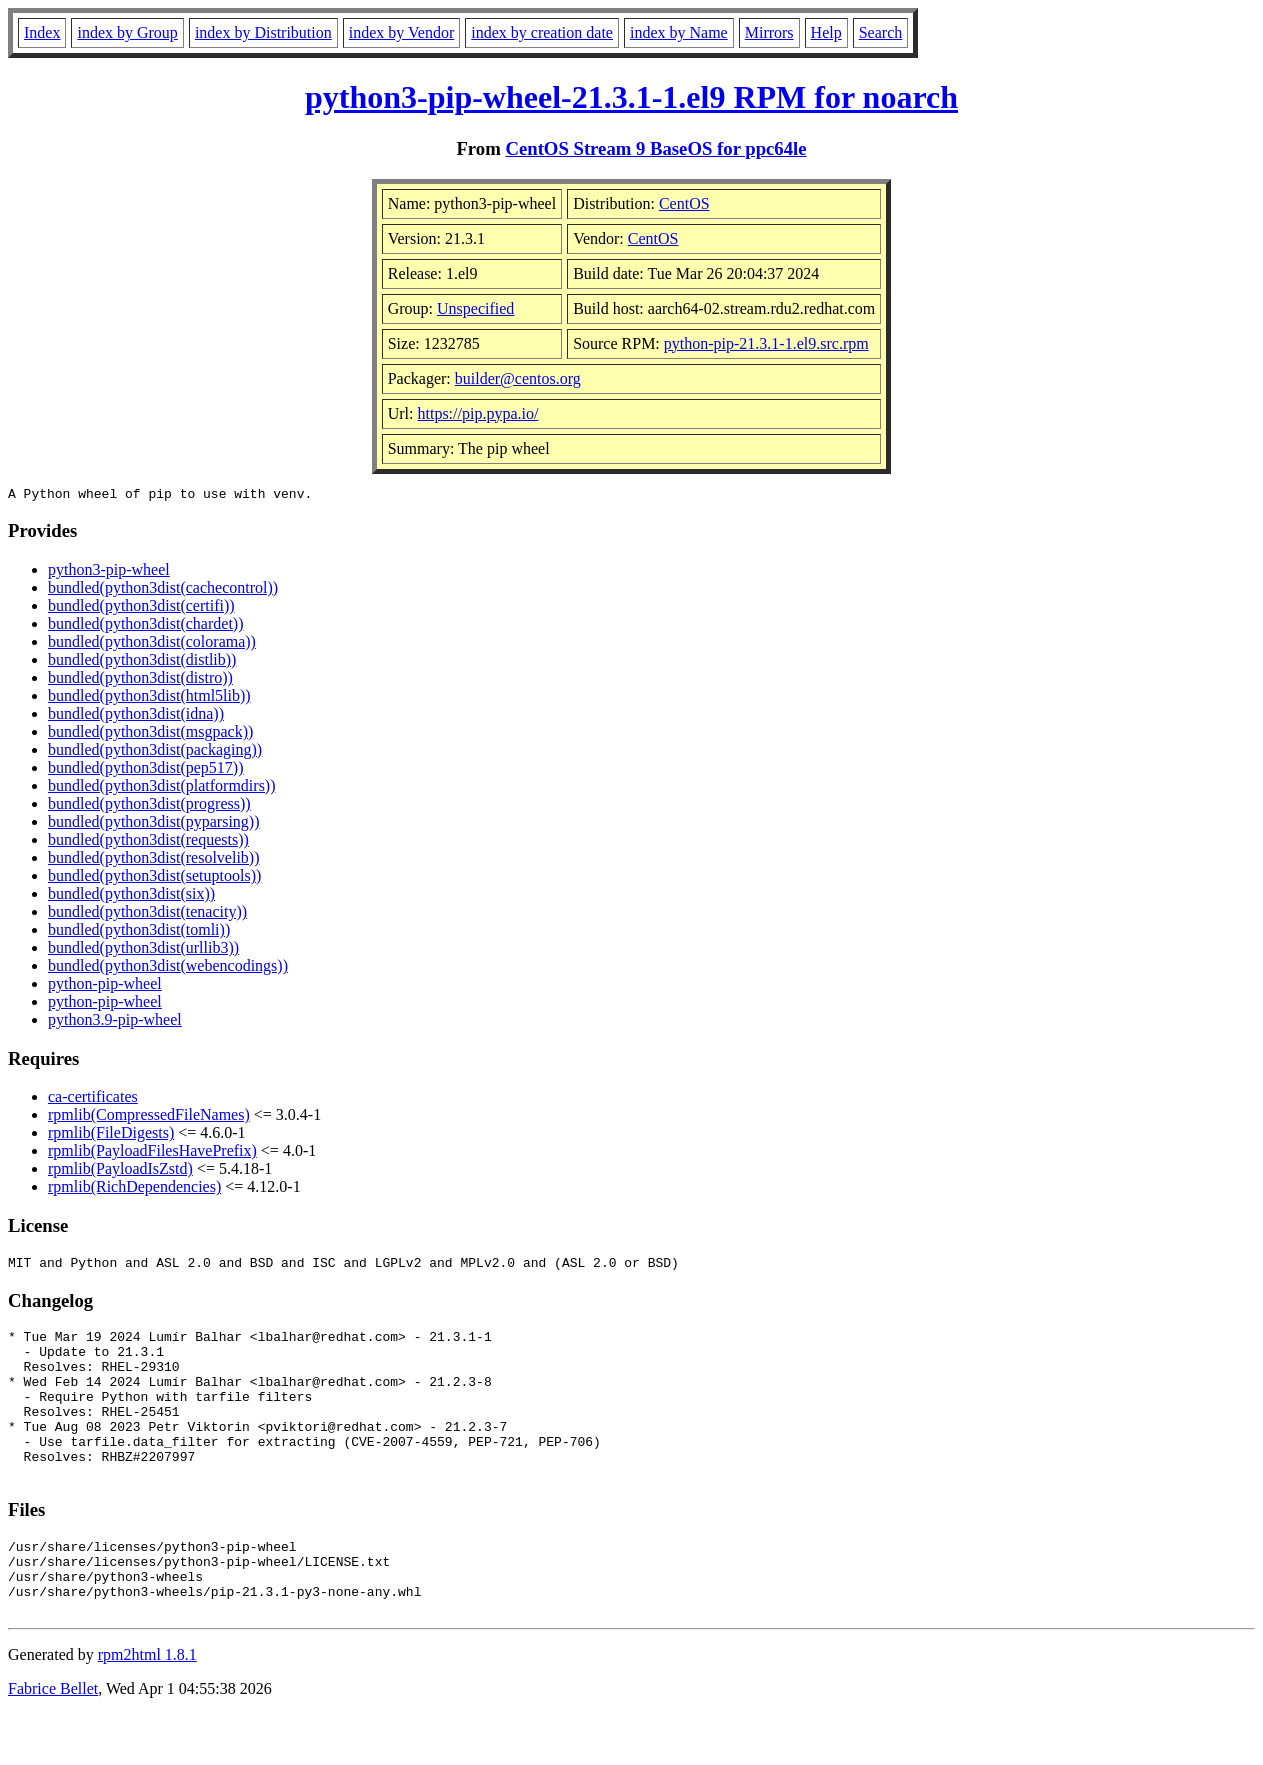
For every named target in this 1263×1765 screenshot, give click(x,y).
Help (826, 32)
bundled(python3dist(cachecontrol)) (163, 590)
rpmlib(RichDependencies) (134, 1189)
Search (881, 32)
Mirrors (769, 32)
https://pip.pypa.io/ (478, 413)
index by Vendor (401, 32)
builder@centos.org (518, 378)
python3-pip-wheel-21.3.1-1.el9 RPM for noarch (631, 97)
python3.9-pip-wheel (115, 1022)
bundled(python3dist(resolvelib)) (154, 860)
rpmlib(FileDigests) (111, 1135)
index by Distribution (263, 32)
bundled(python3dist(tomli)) (139, 932)
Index (42, 32)
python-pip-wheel (105, 986)
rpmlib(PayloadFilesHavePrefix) (152, 1153)
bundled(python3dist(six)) (131, 896)
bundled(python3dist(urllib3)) (143, 950)
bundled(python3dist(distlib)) (142, 662)
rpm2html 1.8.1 (147, 1705)
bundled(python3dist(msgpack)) (150, 734)
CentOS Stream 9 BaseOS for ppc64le (655, 148)
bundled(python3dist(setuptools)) (154, 878)
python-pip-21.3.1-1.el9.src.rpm (766, 343)
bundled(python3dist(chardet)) (146, 626)
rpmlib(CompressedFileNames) (149, 1117)
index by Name (679, 32)
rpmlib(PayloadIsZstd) (120, 1171)
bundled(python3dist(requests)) (148, 842)
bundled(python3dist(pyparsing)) (154, 824)
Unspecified (475, 308)
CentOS (684, 203)
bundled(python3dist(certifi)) (141, 608)
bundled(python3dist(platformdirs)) (162, 788)
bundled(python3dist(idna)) (136, 716)
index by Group (127, 32)
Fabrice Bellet (53, 1739)
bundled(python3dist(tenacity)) (147, 914)
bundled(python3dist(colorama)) (152, 644)
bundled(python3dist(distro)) (140, 680)
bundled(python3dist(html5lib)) (149, 698)
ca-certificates (93, 1099)
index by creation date (542, 32)
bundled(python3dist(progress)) (149, 806)
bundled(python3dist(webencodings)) (168, 968)
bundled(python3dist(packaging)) (155, 752)
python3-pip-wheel (109, 572)
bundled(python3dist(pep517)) (146, 770)
